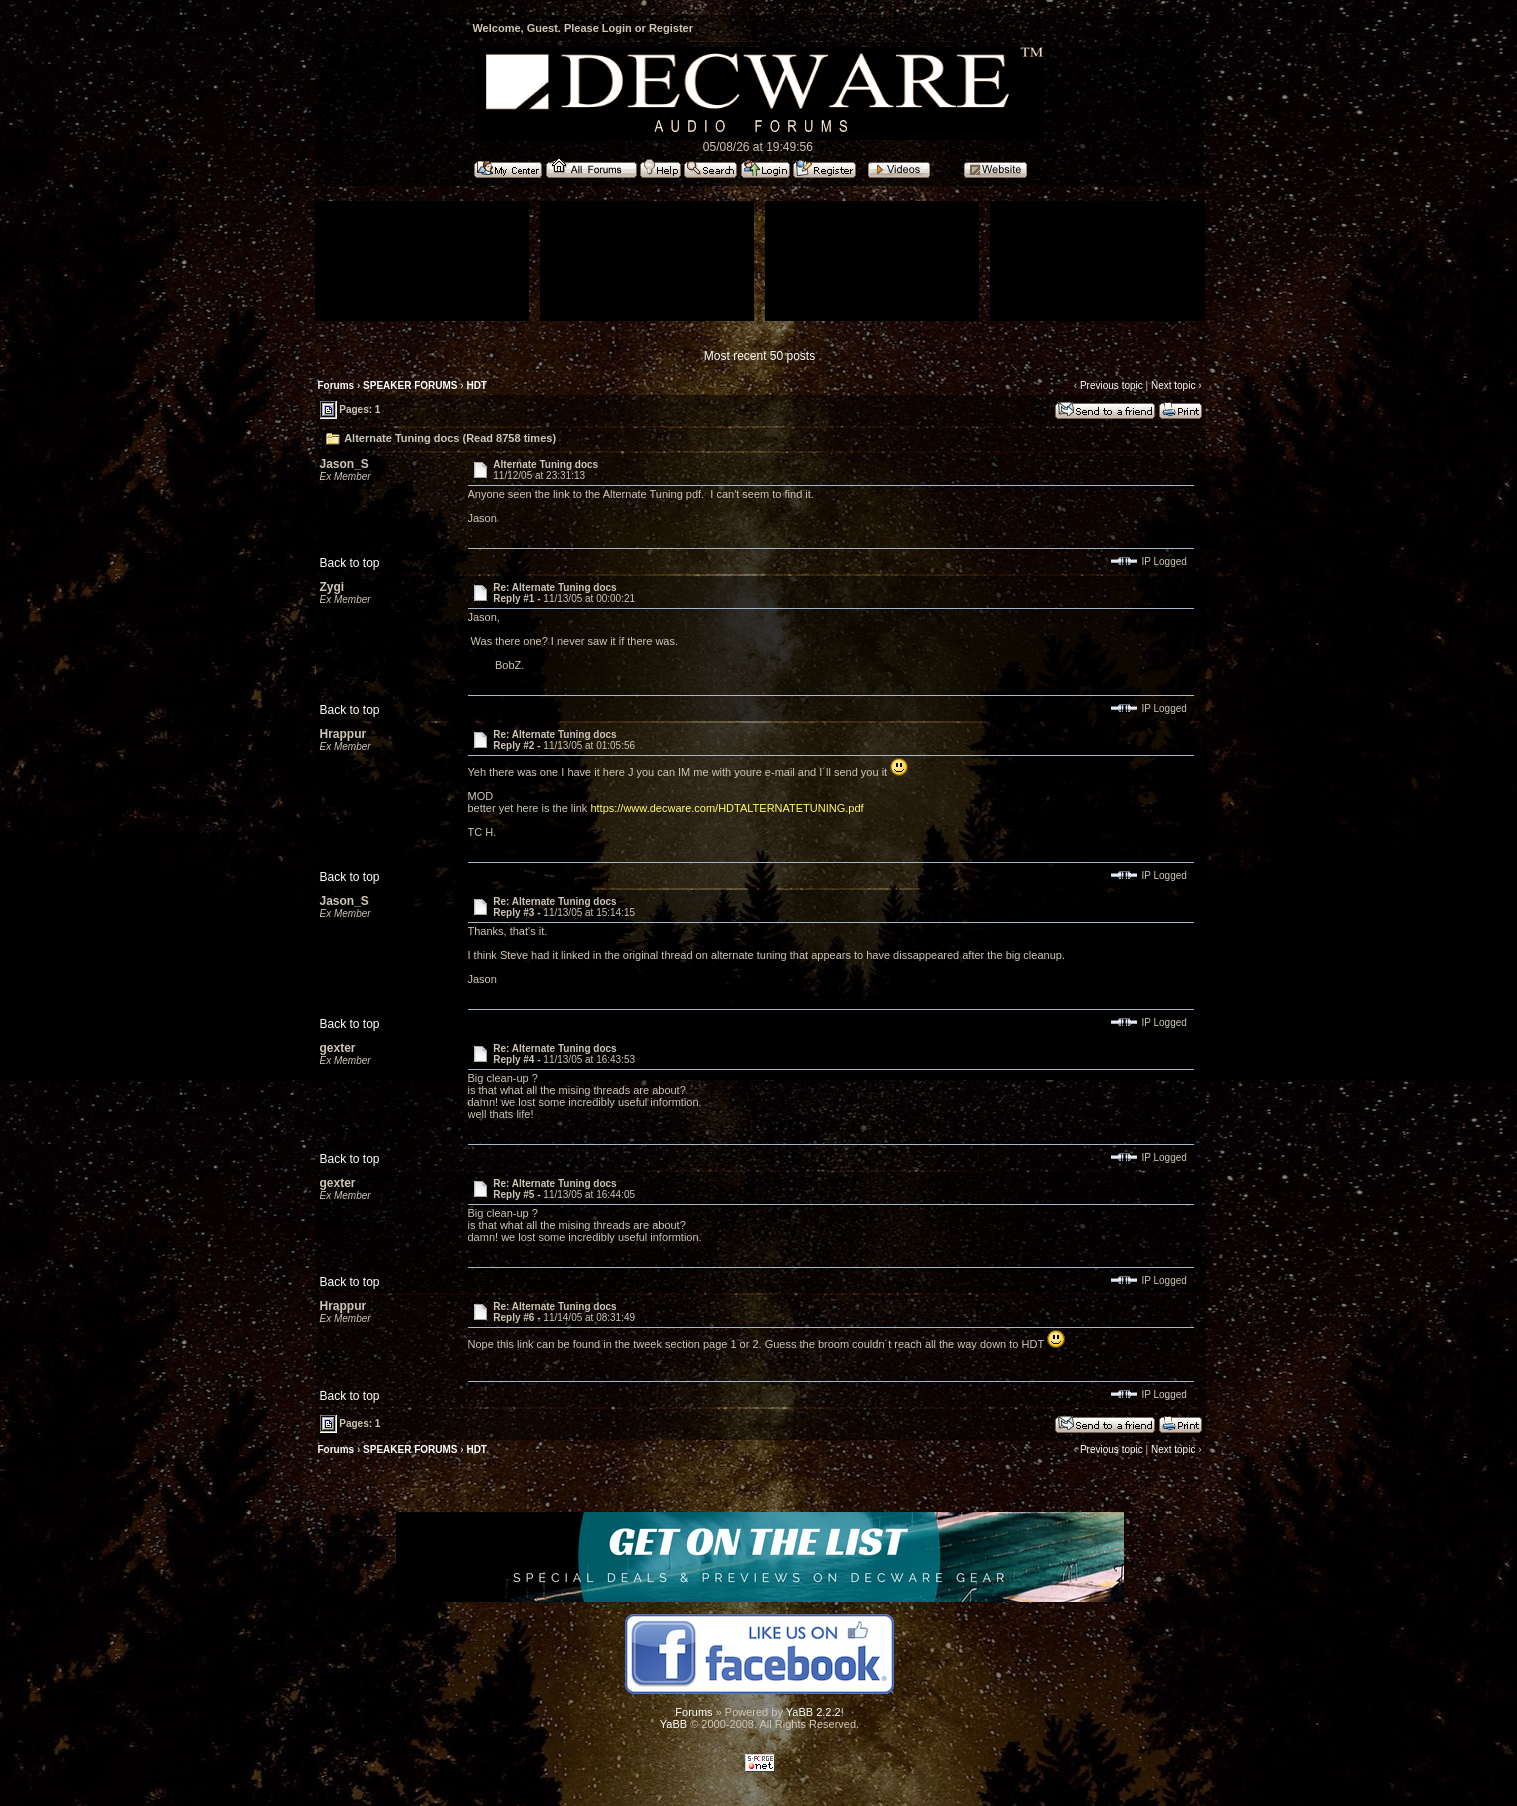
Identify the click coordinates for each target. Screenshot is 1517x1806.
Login (617, 28)
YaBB (673, 1724)
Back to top (350, 563)
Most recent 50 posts (759, 356)
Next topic (1173, 385)
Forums (336, 385)
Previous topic (1111, 385)
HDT (476, 385)
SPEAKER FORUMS (410, 385)
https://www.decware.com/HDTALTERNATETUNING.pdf (726, 808)
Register (671, 28)
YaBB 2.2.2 (813, 1712)
